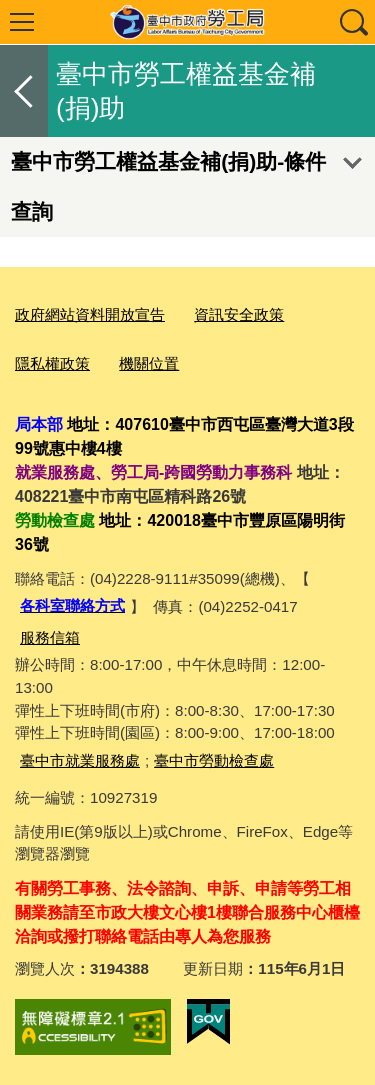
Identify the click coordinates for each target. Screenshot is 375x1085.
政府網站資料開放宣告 (90, 314)
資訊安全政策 (239, 314)
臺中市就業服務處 (80, 760)
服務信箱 (50, 637)
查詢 (353, 22)
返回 (24, 91)
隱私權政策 (52, 363)
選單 (22, 22)
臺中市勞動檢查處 (214, 760)
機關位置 (149, 363)
